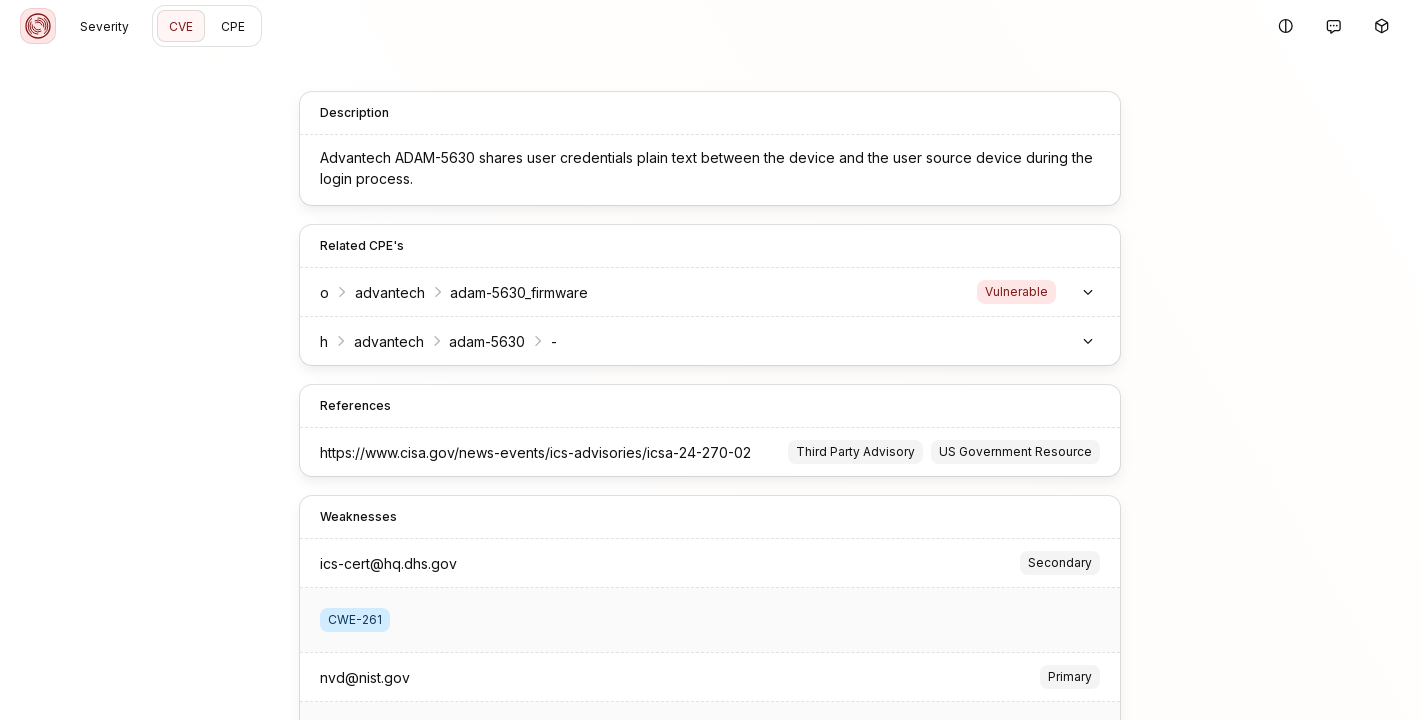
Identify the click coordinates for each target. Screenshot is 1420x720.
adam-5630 (487, 341)
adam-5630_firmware (519, 292)
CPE (233, 26)
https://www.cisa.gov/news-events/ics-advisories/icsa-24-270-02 (535, 452)
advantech (390, 292)
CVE (181, 26)
